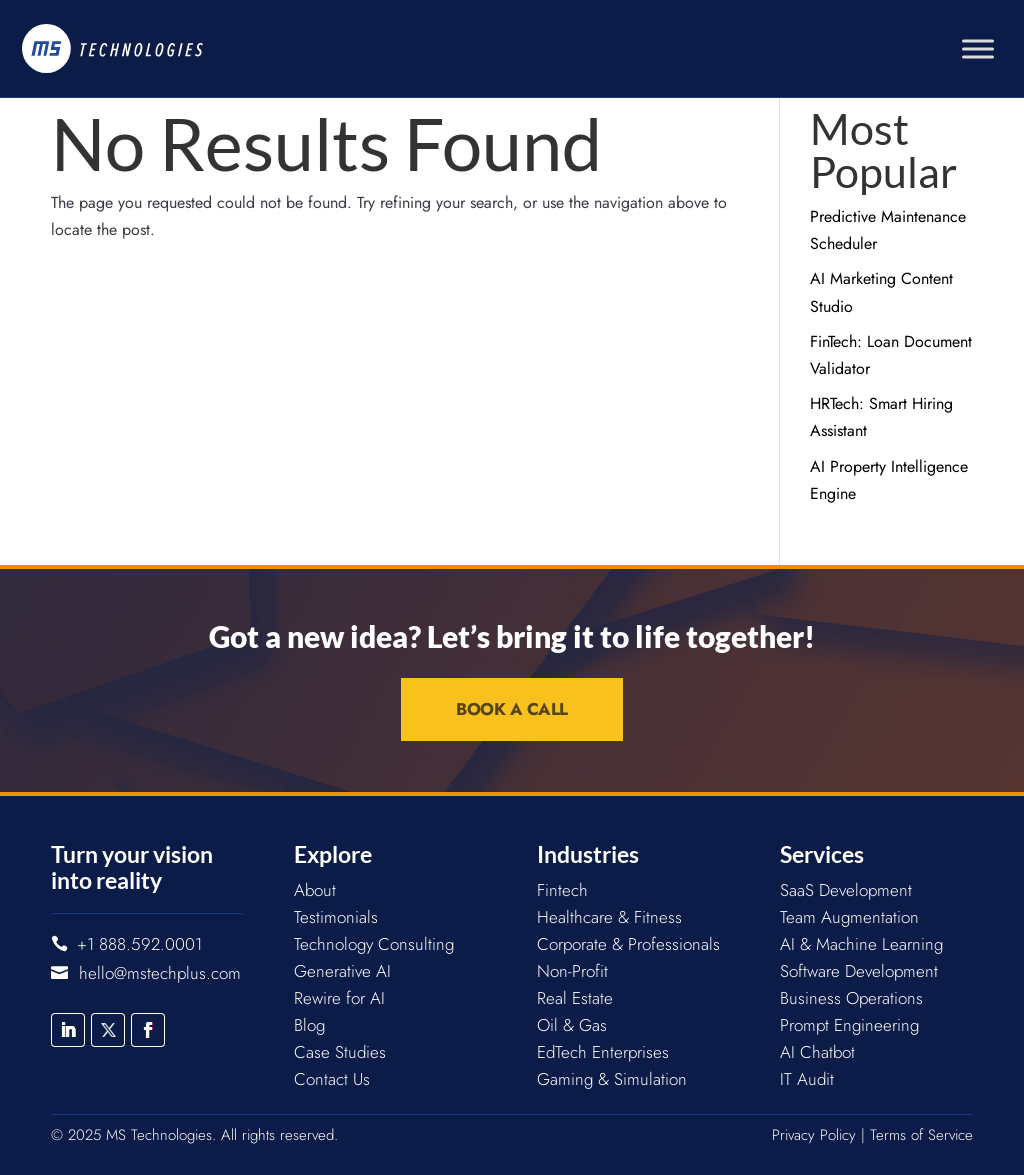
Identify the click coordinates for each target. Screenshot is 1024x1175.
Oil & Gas (572, 1025)
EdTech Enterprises (603, 1052)
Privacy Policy (814, 1135)
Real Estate (575, 998)
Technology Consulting (374, 944)
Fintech (562, 890)
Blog (309, 1025)
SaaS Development (846, 890)
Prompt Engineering (849, 1025)
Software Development (859, 971)
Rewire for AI (339, 998)
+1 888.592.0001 (139, 944)
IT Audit (807, 1079)
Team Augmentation (849, 917)
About (315, 890)
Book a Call (512, 709)
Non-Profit (572, 971)
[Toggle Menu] (978, 48)
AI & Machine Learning (861, 944)
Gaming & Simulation (612, 1079)
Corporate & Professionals (628, 944)
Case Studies (340, 1052)
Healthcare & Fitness (609, 917)
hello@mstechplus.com (160, 973)
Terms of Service (921, 1135)
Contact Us (332, 1079)
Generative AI (342, 971)
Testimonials (336, 917)
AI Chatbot (817, 1052)
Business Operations (851, 998)
